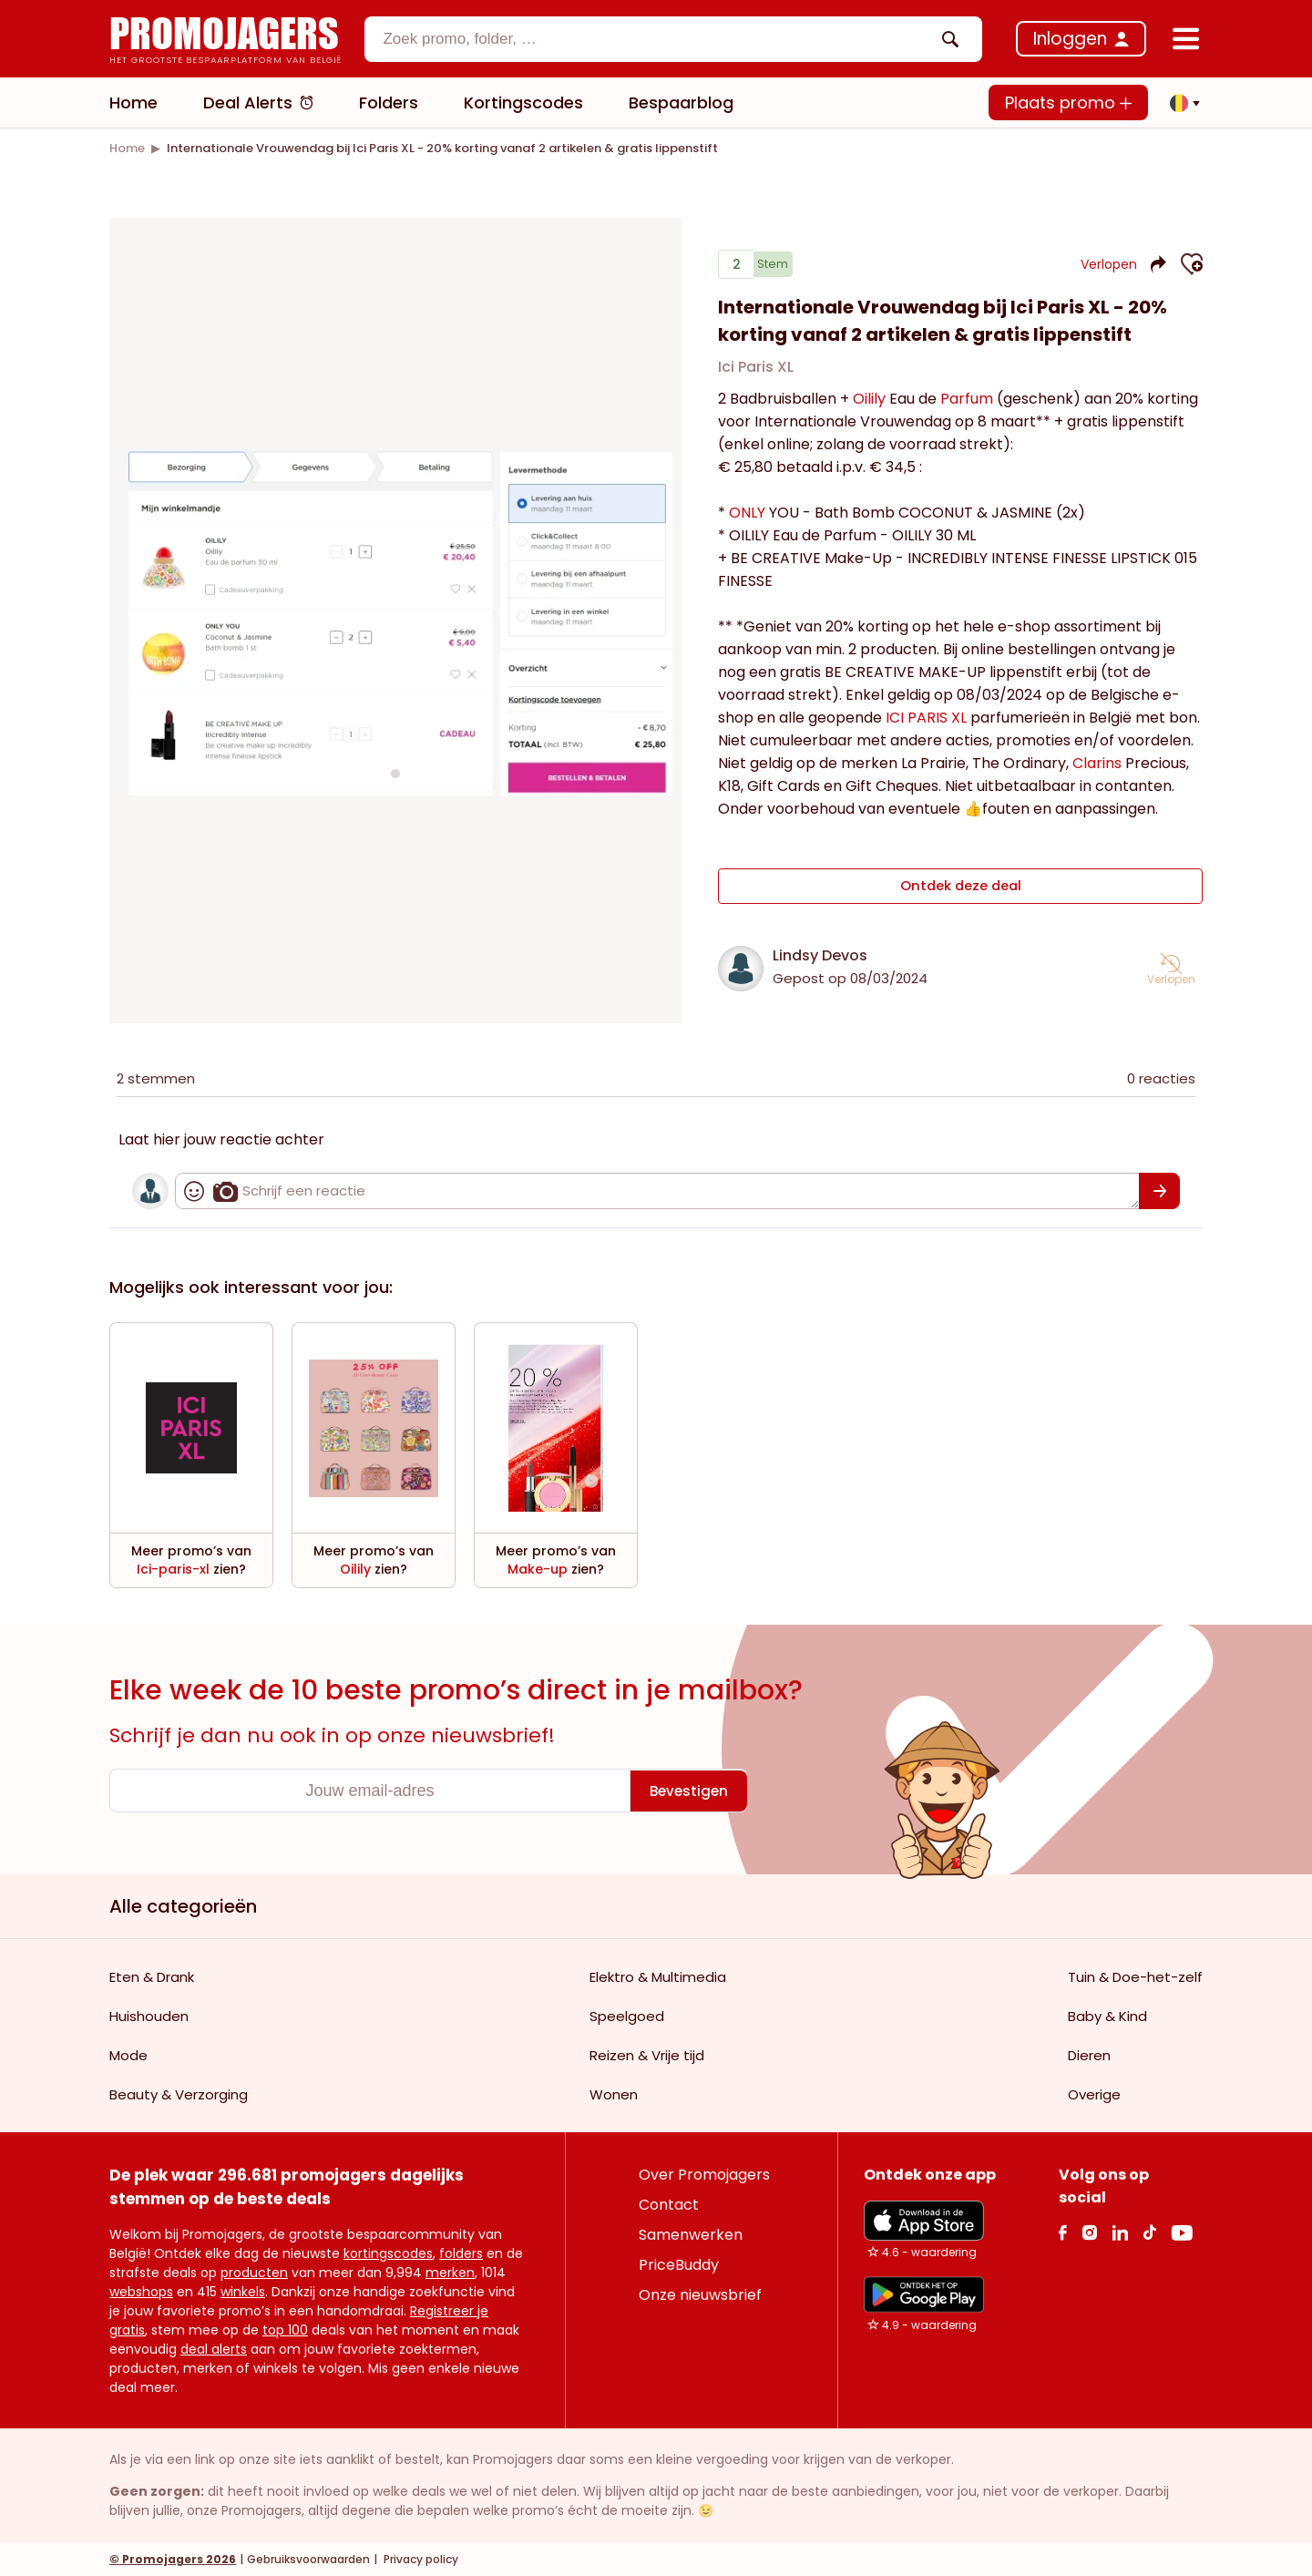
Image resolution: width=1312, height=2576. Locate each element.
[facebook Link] (1063, 2231)
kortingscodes (388, 2252)
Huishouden (149, 2015)
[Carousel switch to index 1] (395, 772)
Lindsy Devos (820, 954)
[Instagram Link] (1089, 2231)
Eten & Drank (151, 1976)
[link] (127, 148)
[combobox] (673, 39)
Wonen (613, 2093)
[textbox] (658, 39)
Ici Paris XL (756, 374)
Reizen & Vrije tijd (646, 2054)
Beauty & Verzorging (178, 2093)
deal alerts (213, 2348)
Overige (1094, 2093)
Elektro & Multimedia (657, 1976)
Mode (128, 2054)
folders (461, 2252)
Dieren (1089, 2054)
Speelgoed (626, 2015)
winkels (242, 2291)
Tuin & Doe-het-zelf (1135, 1976)
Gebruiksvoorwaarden (308, 2558)
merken (450, 2272)
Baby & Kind (1107, 2015)
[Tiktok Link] (1149, 2231)
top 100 (285, 2329)
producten (254, 2272)
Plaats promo (1068, 102)
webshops (141, 2291)
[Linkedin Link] (1120, 2231)
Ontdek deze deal (961, 888)
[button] (1180, 103)
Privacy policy (419, 2558)
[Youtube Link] (1182, 2231)
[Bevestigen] (1159, 1190)
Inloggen (1070, 38)
